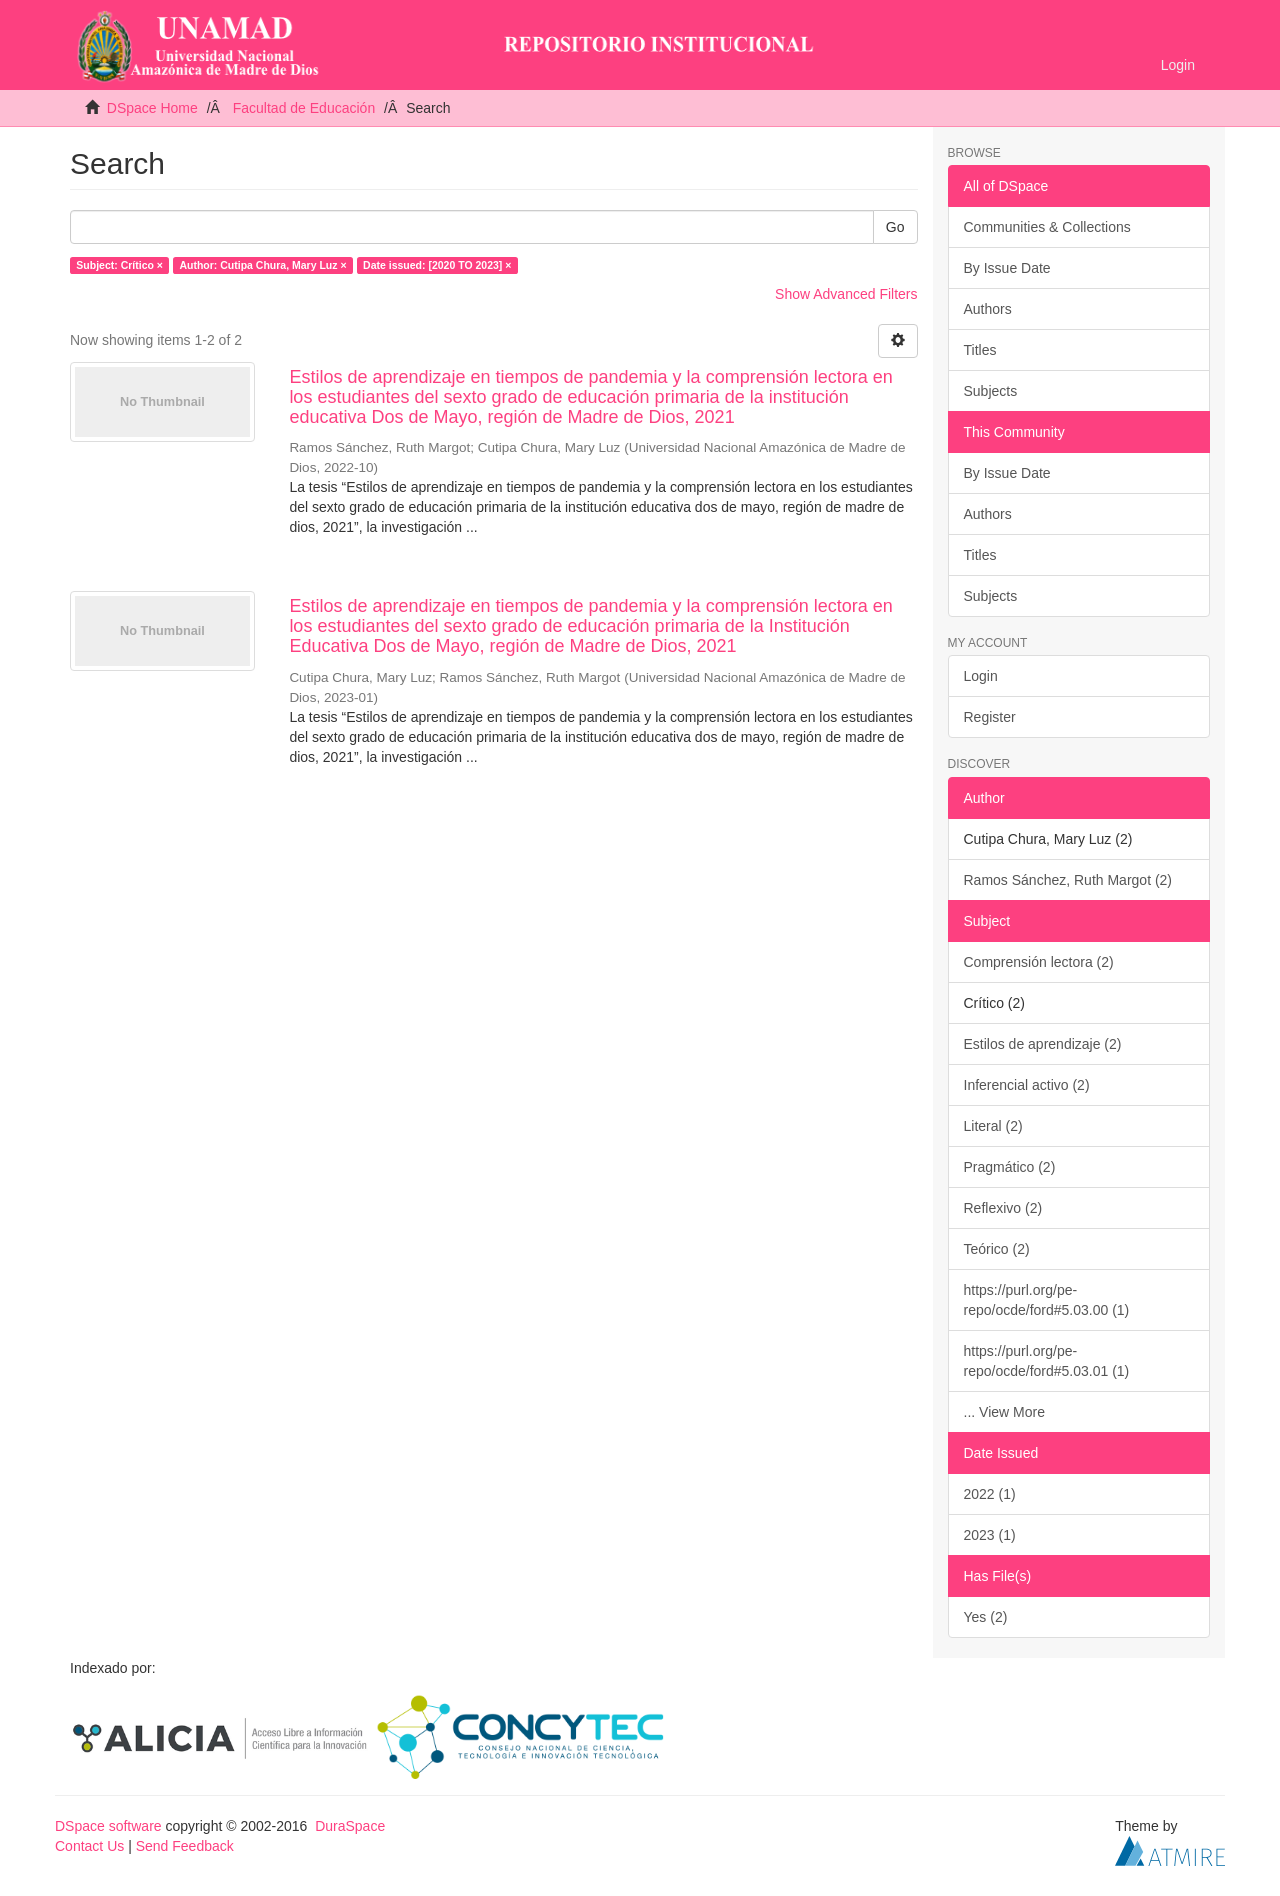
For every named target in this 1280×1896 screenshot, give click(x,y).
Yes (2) (986, 1617)
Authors (988, 309)
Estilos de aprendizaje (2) (1043, 1044)
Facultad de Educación (304, 108)
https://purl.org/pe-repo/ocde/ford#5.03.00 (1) (1047, 1300)
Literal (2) (993, 1126)
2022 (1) (990, 1494)
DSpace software (108, 1826)
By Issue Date (1007, 268)
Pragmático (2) (1010, 1167)
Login (981, 676)
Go (895, 227)
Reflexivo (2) (1003, 1208)
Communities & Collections (1047, 227)
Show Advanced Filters (846, 294)
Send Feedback (185, 1846)
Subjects (991, 391)
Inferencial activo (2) (1027, 1085)
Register (990, 717)
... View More (1004, 1412)
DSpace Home (152, 108)
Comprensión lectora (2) (1039, 962)
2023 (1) (990, 1535)
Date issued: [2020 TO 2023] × (437, 265)
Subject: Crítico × (119, 265)
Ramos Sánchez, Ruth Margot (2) (1068, 880)
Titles (980, 350)
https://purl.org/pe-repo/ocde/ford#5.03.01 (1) (1047, 1361)
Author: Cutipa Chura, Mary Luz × (262, 265)
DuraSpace (350, 1826)
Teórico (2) (997, 1249)
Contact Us (89, 1846)
